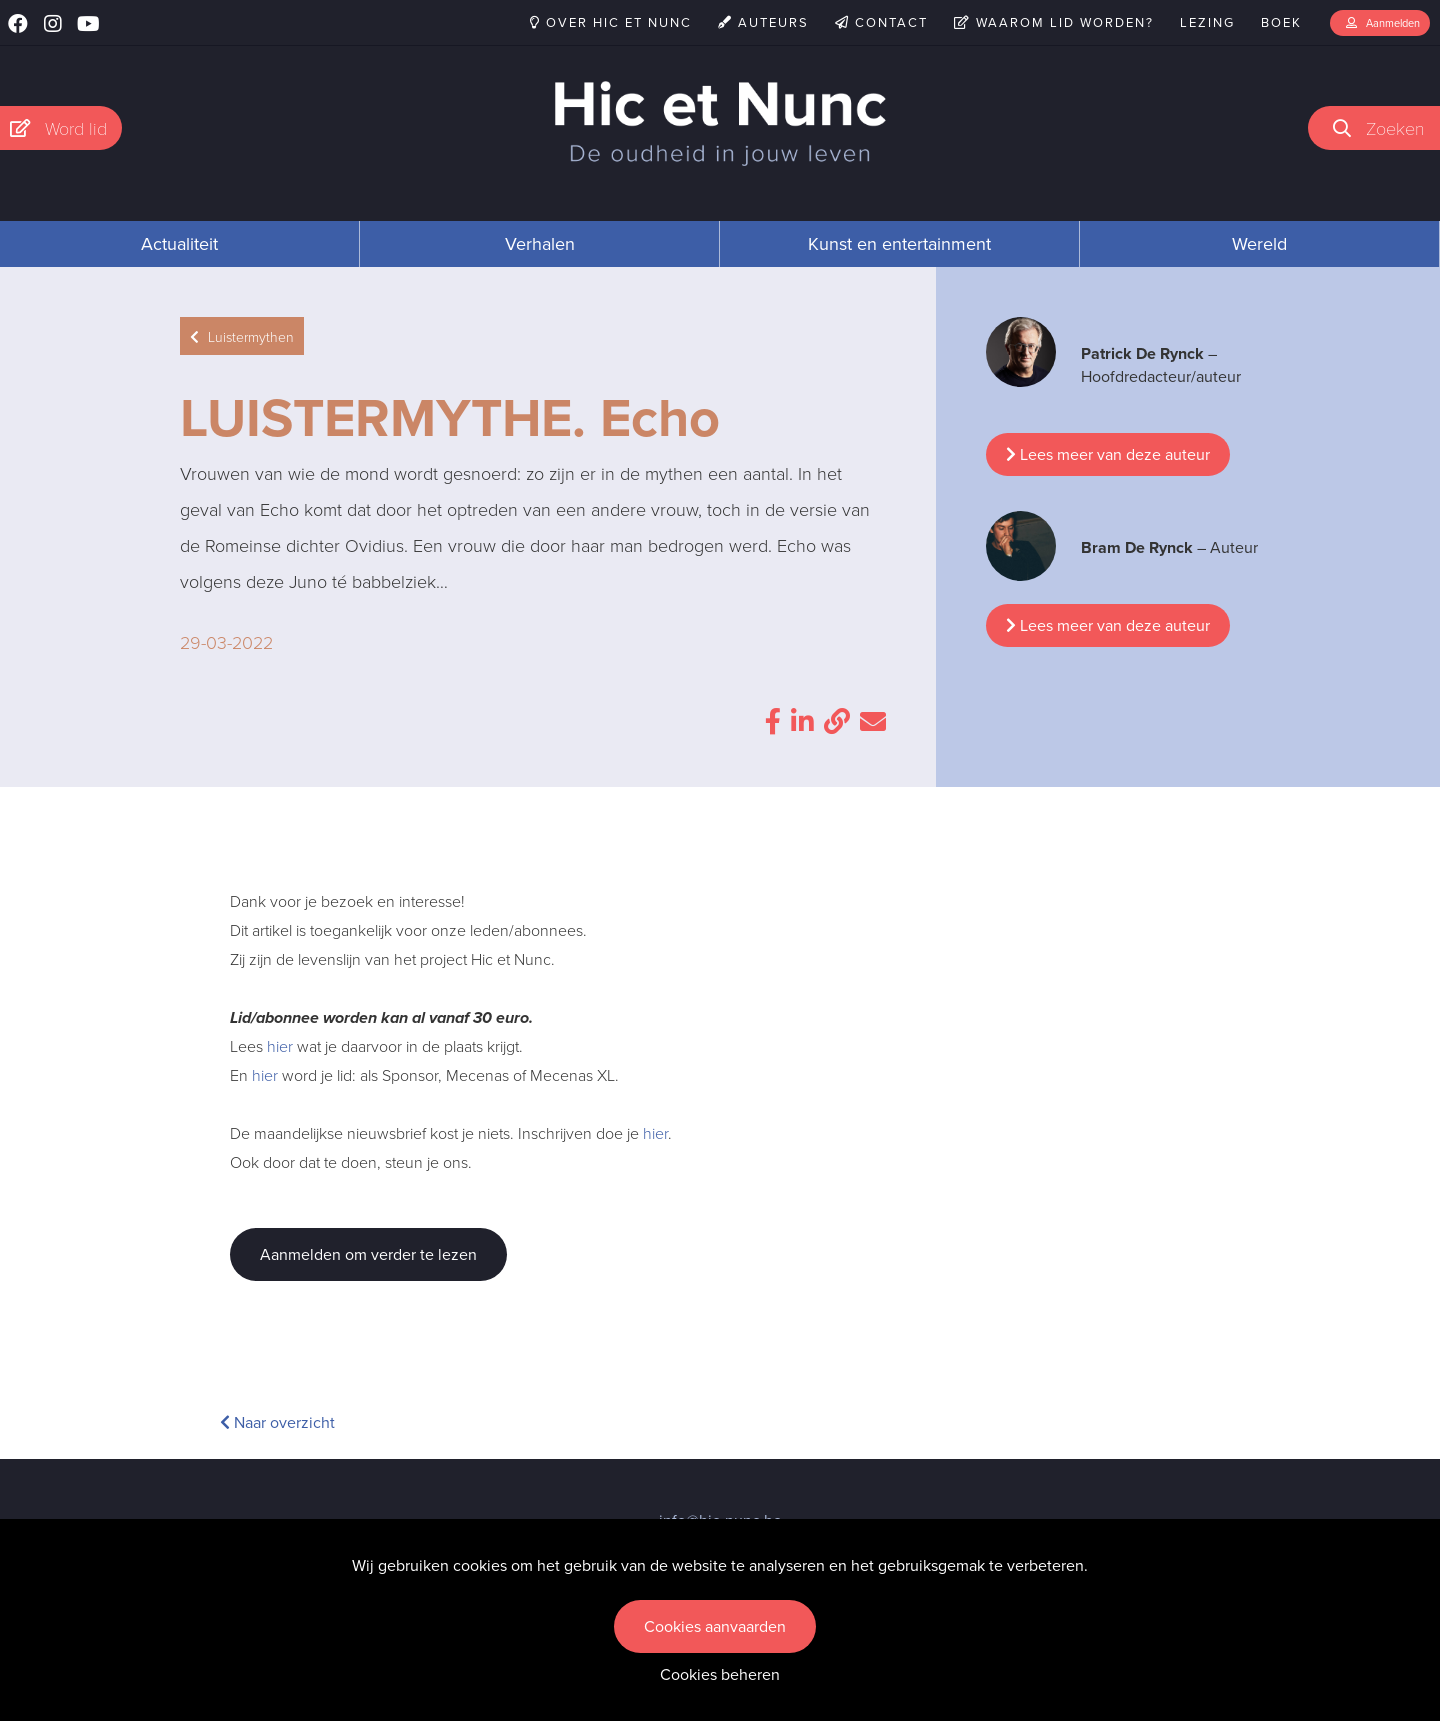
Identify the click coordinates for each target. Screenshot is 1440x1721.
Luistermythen (242, 336)
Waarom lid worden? (1054, 22)
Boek (1281, 22)
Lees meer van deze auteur (1108, 454)
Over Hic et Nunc (611, 22)
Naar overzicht (277, 1422)
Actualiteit (179, 244)
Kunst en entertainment (899, 244)
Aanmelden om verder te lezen (368, 1254)
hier (280, 1046)
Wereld (1259, 244)
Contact (881, 22)
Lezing (1207, 22)
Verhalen (540, 244)
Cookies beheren (720, 1674)
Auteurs (763, 22)
